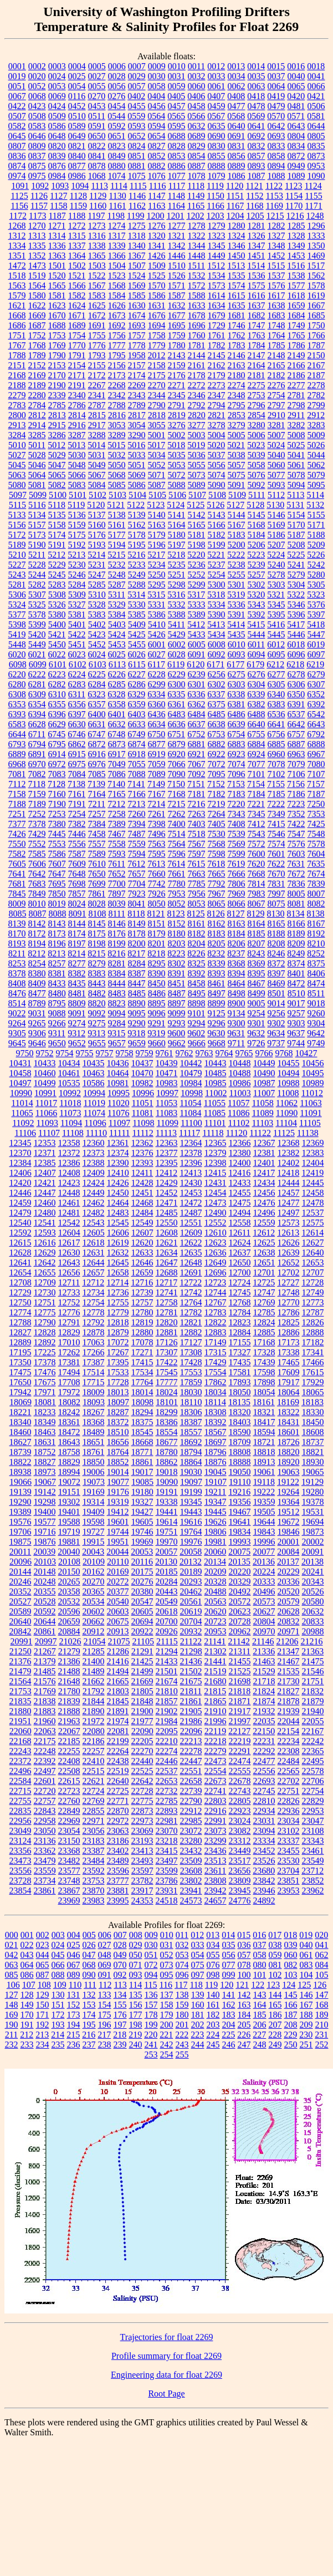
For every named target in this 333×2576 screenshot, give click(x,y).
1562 (316, 275)
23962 (313, 1890)
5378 (37, 614)
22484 (289, 1761)
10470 (142, 1073)
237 (89, 2044)
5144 (236, 515)
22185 (69, 1741)
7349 (276, 814)
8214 (76, 953)
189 (322, 2014)
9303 (296, 1023)
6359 (137, 704)
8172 (37, 933)
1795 (117, 355)
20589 (20, 1611)
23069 (142, 1830)
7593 (117, 853)
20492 (240, 1591)
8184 (236, 933)
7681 (17, 883)
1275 (137, 225)
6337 (216, 694)
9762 (184, 1053)
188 (306, 2014)
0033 (217, 76)
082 (291, 1965)
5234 (157, 564)
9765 (244, 1053)
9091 (77, 1013)
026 (89, 1945)
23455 (289, 1850)
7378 (37, 824)
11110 (96, 1133)
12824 (264, 1322)
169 (11, 2014)
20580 (313, 1601)
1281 (256, 225)
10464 (118, 1073)
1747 (256, 325)
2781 (296, 395)
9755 (85, 1053)
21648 (69, 1681)
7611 (116, 863)
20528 (45, 1601)
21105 (143, 1641)
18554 (167, 1432)
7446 (77, 834)
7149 (156, 784)
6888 (316, 744)
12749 (313, 1292)
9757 (105, 1053)
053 (182, 1955)
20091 (312, 1551)
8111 (116, 913)
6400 (97, 714)
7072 (217, 764)
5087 (157, 485)
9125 (217, 1013)
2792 (197, 405)
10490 (264, 1073)
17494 (69, 1372)
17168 (264, 1342)
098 (213, 1974)
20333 (264, 1581)
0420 (296, 96)
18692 (191, 1442)
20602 (94, 1611)
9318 (136, 1033)
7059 (157, 764)
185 (260, 2014)
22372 (20, 1761)
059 (275, 1955)
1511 (196, 265)
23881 (118, 1890)
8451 (177, 983)
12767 (215, 1302)
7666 (236, 873)
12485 (167, 1212)
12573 (289, 1222)
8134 (296, 913)
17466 (313, 1362)
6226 (117, 674)
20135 (239, 1561)
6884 (256, 744)
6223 (57, 674)
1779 (157, 345)
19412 (118, 1511)
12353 (45, 1143)
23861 (45, 1890)
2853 (236, 415)
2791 (177, 405)
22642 (142, 1781)
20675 (118, 1621)
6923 (236, 754)
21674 (167, 1681)
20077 (264, 1551)
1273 (97, 225)
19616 (191, 1521)
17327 (240, 1352)
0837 (37, 156)
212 (26, 2034)
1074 (117, 176)
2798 (296, 405)
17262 (69, 1352)
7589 (97, 853)
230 (305, 2034)
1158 (58, 205)
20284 (167, 1581)
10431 (20, 1063)
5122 (136, 505)
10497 (20, 1083)
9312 (76, 1033)
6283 (77, 684)
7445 (57, 834)
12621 (167, 1242)
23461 (313, 1850)
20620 (215, 1611)
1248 (315, 215)
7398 (157, 824)
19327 (142, 1501)
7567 (197, 844)
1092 (40, 186)
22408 (69, 1761)
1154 (294, 195)
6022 (57, 654)
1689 (77, 325)
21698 (240, 1681)
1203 (215, 215)
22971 (94, 1821)
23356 (20, 1850)
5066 (77, 475)
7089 (157, 774)
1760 (197, 335)
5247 (97, 574)
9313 (96, 1033)
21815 (215, 1691)
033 (197, 1945)
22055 (313, 1721)
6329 (136, 694)
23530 (289, 1860)
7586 (57, 853)
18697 (215, 1442)
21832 (312, 1691)
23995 (118, 1900)
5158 (57, 524)
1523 (117, 275)
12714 (117, 1282)
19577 (45, 1521)
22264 (118, 1751)
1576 (276, 285)
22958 (45, 1821)
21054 (95, 1641)
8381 (57, 973)
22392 (45, 1761)
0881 (137, 166)
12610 (215, 1232)
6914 (57, 754)
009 (151, 1935)
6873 (117, 744)
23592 (94, 1870)
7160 (57, 794)
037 (260, 1945)
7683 (37, 883)
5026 (316, 445)
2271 (177, 385)
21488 (69, 1671)
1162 (137, 205)
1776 (97, 345)
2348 (236, 395)
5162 (137, 524)
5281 (17, 584)
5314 (136, 594)
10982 (142, 1083)
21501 (167, 1671)
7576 (296, 844)
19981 (215, 1541)
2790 (157, 405)
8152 (177, 923)
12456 (264, 1192)
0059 (177, 86)
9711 (236, 1043)
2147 (256, 355)
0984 (57, 176)
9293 (177, 1023)
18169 (288, 1402)
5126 (215, 505)
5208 (296, 544)
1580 (37, 295)
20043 (93, 1551)
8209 (296, 943)
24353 (142, 1900)
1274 (117, 225)
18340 (20, 1422)
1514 (256, 265)
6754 (236, 734)
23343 (313, 1840)
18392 (215, 1422)
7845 (17, 893)
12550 (167, 1222)
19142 (45, 1492)
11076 (118, 1113)
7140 (116, 784)
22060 (20, 1731)
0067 (17, 96)
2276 (276, 385)
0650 (97, 136)
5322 (296, 594)
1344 (197, 245)
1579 (17, 295)
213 (42, 2034)
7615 (196, 863)
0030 (157, 76)
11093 (47, 1123)
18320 (240, 1412)
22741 (215, 1791)
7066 (177, 764)
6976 (97, 764)
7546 (276, 834)
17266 (94, 1352)
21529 (264, 1671)
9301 (256, 1023)
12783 (215, 1312)
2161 (197, 365)
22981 (167, 1821)
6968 (17, 764)
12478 (313, 1202)
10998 (192, 1093)
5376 (316, 604)
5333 (197, 604)
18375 (142, 1422)
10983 (167, 1083)
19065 (313, 1472)
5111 (256, 495)
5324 (17, 604)
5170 (296, 524)
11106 (25, 1133)
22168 (20, 1741)
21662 (94, 1681)
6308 (17, 694)
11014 (22, 1103)
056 (228, 1955)
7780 (177, 883)
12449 (94, 1192)
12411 (142, 1173)
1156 (19, 205)
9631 (236, 1033)
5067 (97, 475)
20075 (239, 1551)
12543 (94, 1222)
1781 (197, 345)
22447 (191, 1761)
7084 (77, 774)
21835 (20, 1701)
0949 (296, 166)
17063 (94, 1342)
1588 (197, 295)
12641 (20, 1262)
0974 (17, 176)
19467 (240, 1511)
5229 (57, 564)
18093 (94, 1402)
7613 (156, 863)
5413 (216, 624)
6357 (97, 704)
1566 (77, 285)
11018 (70, 1103)
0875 (37, 166)
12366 (240, 1143)
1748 (276, 325)
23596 (118, 1870)
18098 (142, 1402)
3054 (137, 425)
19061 (264, 1472)
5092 (256, 485)
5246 (77, 574)
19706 (20, 1531)
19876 (45, 1541)
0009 (157, 66)
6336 (196, 694)
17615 (313, 1372)
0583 (37, 126)
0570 (276, 116)
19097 (191, 1482)
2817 (137, 415)
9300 (236, 1023)
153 (89, 2004)
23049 (20, 1830)
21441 (215, 1661)
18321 (264, 1412)
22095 (167, 1731)
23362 (45, 1850)
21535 (289, 1671)
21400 (94, 1661)
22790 (191, 1801)
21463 (264, 1661)
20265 (69, 1581)
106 (13, 1984)
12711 (69, 1282)
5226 (316, 554)
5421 (57, 634)
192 (42, 2024)
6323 (96, 694)
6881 (197, 744)
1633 (197, 305)
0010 (177, 66)
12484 (142, 1212)
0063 (256, 86)
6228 (157, 674)
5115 (17, 505)
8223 (176, 953)
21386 (69, 1661)
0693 (276, 136)
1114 (118, 186)
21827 (288, 1691)
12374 (118, 1153)
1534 (217, 275)
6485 (217, 714)
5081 (37, 485)
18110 (191, 1402)
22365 (313, 1751)
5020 (216, 445)
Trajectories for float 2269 (166, 2337)
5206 (256, 544)
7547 (296, 834)
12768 (240, 1302)
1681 (236, 315)
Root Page (166, 2393)
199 (151, 2024)
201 (182, 2024)
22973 (142, 1821)
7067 (197, 764)
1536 (256, 275)
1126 (39, 195)
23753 (94, 1880)
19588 (69, 1521)
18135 (239, 1402)
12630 (69, 1252)
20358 (69, 1591)
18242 (69, 1412)
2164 (256, 365)
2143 (177, 355)
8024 (77, 903)
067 (73, 1965)
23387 (94, 1850)
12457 (289, 1192)
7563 (157, 844)
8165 (276, 923)
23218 (167, 1840)
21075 (119, 1641)
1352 (37, 255)
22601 (45, 1781)
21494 (118, 1671)
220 (150, 2034)
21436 (191, 1661)
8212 (36, 953)
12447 (45, 1192)
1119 (215, 186)
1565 (57, 285)
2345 (177, 395)
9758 (125, 1053)
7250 (316, 804)
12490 (215, 1212)
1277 (177, 225)
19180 (142, 1492)
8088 (57, 913)
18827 (45, 1462)
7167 (157, 794)
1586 (157, 295)
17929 (313, 1382)
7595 (157, 853)
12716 (142, 1282)
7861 (97, 893)
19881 (69, 1541)
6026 (137, 654)
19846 (289, 1531)
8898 (197, 1003)
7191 (77, 804)
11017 (46, 1103)
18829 (69, 1462)
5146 (276, 515)
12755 (118, 1302)
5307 (37, 594)
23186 (118, 1840)
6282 (57, 684)
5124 (176, 505)
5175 (77, 534)
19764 (191, 1531)
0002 (37, 66)
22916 (215, 1811)
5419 (17, 634)
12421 (45, 1182)
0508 (37, 116)
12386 (69, 1163)
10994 (94, 1093)
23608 (191, 1870)
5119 (76, 505)
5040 (276, 455)
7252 (37, 814)
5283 (57, 584)
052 (166, 1955)
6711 (36, 734)
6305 (276, 684)
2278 (316, 385)
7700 (117, 883)
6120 (195, 664)
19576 (20, 1521)
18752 (45, 1452)
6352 (316, 694)
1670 (57, 315)
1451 (256, 255)
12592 (20, 1232)
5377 (17, 614)
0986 (77, 176)
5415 (256, 624)
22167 (312, 1731)
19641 (240, 1521)
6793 (17, 744)
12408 (69, 1173)
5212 (56, 554)
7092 (197, 774)
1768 (37, 345)
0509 (57, 116)
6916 (97, 754)
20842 (20, 1631)
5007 (276, 435)
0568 (236, 116)
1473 (37, 265)
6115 (136, 664)
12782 (191, 1312)
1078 (197, 176)
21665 (118, 1681)
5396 (296, 614)
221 (166, 2034)
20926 (167, 1631)
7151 (196, 784)
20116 (142, 1561)
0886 (177, 166)
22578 (313, 1771)
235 (58, 2044)
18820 (289, 1452)
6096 (296, 654)
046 (73, 1955)
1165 (195, 205)
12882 (191, 1332)
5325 (37, 604)
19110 (239, 1482)
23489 (118, 1860)
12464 (118, 1202)
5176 (97, 534)
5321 (276, 594)
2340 (77, 395)
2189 (37, 385)
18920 (289, 1462)
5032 (117, 455)
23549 (313, 1860)
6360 (157, 704)
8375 (316, 963)
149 (27, 2004)
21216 (311, 1641)
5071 (157, 475)
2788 (117, 405)
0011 (196, 66)
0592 (117, 126)
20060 (215, 1551)
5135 (57, 515)
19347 (215, 1501)
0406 (196, 96)
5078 (296, 475)
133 (104, 1994)
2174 (137, 375)
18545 (142, 1432)
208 (291, 2024)
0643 (296, 126)
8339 (217, 963)
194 (73, 2024)
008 (135, 1935)
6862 (77, 744)
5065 (57, 475)
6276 (256, 674)
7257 (97, 814)
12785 (264, 1312)
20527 (20, 1601)
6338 (236, 694)
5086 (137, 485)
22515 (94, 1771)
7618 (216, 863)
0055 (97, 86)
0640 (236, 126)
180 (182, 2014)
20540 (118, 1601)
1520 (57, 275)
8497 (217, 993)
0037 (276, 76)
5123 (156, 505)
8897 (177, 1003)
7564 (177, 844)
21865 (215, 1701)
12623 (215, 1242)
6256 (217, 674)
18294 (142, 1412)
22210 (167, 1741)
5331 (157, 604)
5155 (316, 515)
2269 (137, 385)
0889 (236, 166)
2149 (296, 355)
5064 (37, 475)
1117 (176, 186)
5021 (236, 445)
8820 (97, 1003)
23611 (215, 1870)
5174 (57, 534)
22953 (313, 1811)
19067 (45, 1482)
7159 (37, 794)
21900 (142, 1711)
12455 (240, 1192)
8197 (77, 943)
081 (275, 1965)
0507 (17, 116)
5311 (116, 594)
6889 (17, 754)
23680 (264, 1870)
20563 (215, 1601)
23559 (45, 1870)
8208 (276, 943)
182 (213, 2014)
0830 (217, 146)
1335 (37, 245)
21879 (313, 1701)
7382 (77, 824)
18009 (94, 1392)
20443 (167, 1591)
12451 (142, 1192)
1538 (296, 275)
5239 (256, 564)
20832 (289, 1621)
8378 (17, 973)
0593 (137, 126)
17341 (313, 1352)
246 (228, 2044)
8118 (136, 913)
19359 (264, 1501)
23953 (289, 1890)
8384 (117, 973)
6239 (197, 674)
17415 (142, 1362)
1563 (17, 285)
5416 (276, 624)
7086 (117, 774)
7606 (37, 863)
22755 (20, 1801)
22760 (69, 1801)
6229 (177, 674)
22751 (289, 1791)
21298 (191, 1651)
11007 (264, 1093)
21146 (263, 1641)
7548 (316, 834)
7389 (117, 824)
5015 (116, 445)
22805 (240, 1801)
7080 (316, 764)
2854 (256, 415)
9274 (77, 1023)
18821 (313, 1452)
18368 (94, 1422)
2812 (37, 415)
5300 (217, 584)
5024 (276, 445)
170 (27, 2014)
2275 (256, 385)
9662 (177, 1043)
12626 (289, 1242)
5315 (156, 594)
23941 (191, 1890)
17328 (264, 1352)
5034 (157, 455)
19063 (289, 1472)
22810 (264, 1801)
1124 (312, 186)
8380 (37, 973)
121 (242, 1984)
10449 (264, 1063)
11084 (190, 1113)
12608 (167, 1232)
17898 (264, 1382)
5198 (197, 544)
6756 (276, 734)
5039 (256, 455)
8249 (296, 953)
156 (135, 2004)
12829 (69, 1332)
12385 (45, 1163)
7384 (97, 824)
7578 (316, 844)
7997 (276, 893)
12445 (313, 1182)
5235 (177, 564)
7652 (117, 873)
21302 (215, 1651)
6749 (136, 734)
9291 (157, 1023)
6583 (17, 724)
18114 (215, 1402)
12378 (191, 1153)
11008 (288, 1093)
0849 (117, 156)
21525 (240, 1671)
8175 (97, 933)
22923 (240, 1811)
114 (135, 1984)
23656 (239, 1870)
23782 (142, 1880)
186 (275, 2014)
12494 (240, 1212)
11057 (238, 1103)
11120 (236, 1133)
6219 (315, 664)
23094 (264, 1830)
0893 (256, 166)
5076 (256, 475)
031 (166, 1945)
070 (120, 1965)
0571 (296, 116)
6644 (17, 734)
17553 (191, 1372)
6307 (316, 684)
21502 (191, 1671)
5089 (197, 485)
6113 (117, 664)
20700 (167, 1621)
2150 (316, 355)
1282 (276, 225)
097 (197, 1974)
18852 (118, 1462)
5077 (276, 475)
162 (228, 2004)
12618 (94, 1242)
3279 (236, 425)
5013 (76, 445)
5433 (197, 634)
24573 (191, 1900)
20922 (142, 1631)
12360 (94, 1143)
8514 (17, 1003)
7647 (57, 873)
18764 (118, 1452)
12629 (45, 1252)
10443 (215, 1063)
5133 (17, 515)
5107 (197, 495)
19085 (142, 1482)
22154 (288, 1731)
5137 (97, 515)
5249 (137, 574)
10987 (264, 1083)
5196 (157, 544)
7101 (256, 774)
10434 (69, 1063)
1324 (236, 235)
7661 (177, 873)
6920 (177, 754)
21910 (215, 1711)
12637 (240, 1252)
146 (306, 1994)
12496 (264, 1212)
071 (135, 1965)
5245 (57, 574)
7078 (276, 764)
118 (195, 1984)
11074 (94, 1113)
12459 (20, 1202)
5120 (96, 505)
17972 (69, 1392)
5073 (197, 475)
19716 (45, 1531)
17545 (167, 1372)
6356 (77, 704)
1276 (157, 225)
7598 (217, 853)
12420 (20, 1182)
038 (275, 1945)
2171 (77, 375)
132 (89, 1994)
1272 (77, 225)
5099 (38, 495)
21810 (167, 1691)
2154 (77, 365)
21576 (45, 1681)
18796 (215, 1452)
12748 (289, 1292)
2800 (17, 415)
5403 (117, 624)
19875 (20, 1541)
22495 (313, 1761)
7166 (137, 794)
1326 (256, 235)
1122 (274, 186)
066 (58, 1965)
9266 (57, 1023)
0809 (37, 146)
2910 (276, 415)
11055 (215, 1103)
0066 (316, 86)
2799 (316, 405)
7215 (176, 804)
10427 (306, 1053)
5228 (37, 564)
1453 (296, 255)
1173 (37, 215)
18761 (94, 1452)
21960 (45, 1721)
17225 (45, 1352)
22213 (191, 1741)
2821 (217, 415)
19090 (167, 1482)
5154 (296, 515)
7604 (316, 853)
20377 (118, 1591)
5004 (217, 435)
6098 (18, 664)
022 (27, 1945)
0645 (17, 136)
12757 (142, 1302)
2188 (17, 385)
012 (197, 1935)
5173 (37, 534)
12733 (69, 1292)
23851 (289, 1880)
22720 (45, 1791)
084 (322, 1965)
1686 (17, 325)
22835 (20, 1811)
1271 (57, 225)
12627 (313, 1242)
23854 (20, 1890)
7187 (316, 794)
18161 (264, 1402)
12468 (142, 1202)
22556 (264, 1771)
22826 (289, 1801)
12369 (313, 1143)
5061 (296, 465)
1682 (256, 315)
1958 (137, 355)
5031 (97, 455)
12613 (288, 1232)
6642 (296, 724)
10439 (167, 1063)
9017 (296, 1003)
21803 (118, 1691)
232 (11, 2044)
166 (291, 2004)
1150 (215, 195)
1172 (18, 215)
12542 (69, 1222)
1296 (316, 225)
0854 (197, 156)
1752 (37, 335)
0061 (217, 86)
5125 (195, 505)
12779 (118, 1312)
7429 (37, 834)
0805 (316, 136)
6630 (77, 724)
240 (135, 2044)
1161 (117, 205)
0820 (57, 146)
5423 (97, 634)
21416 (118, 1661)
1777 (117, 345)
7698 (77, 883)
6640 (256, 724)
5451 (77, 644)
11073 (70, 1113)
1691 (97, 325)
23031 (264, 1821)
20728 (240, 1621)
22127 (239, 1731)
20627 (264, 1611)
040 (306, 1945)
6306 (296, 684)
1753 (57, 335)
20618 (167, 1611)
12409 (94, 1173)
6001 (157, 644)
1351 (17, 255)
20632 (313, 1611)
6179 (255, 664)
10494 (289, 1073)
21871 (240, 1701)
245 (213, 2044)
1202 (195, 215)
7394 (137, 824)
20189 (191, 1571)
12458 (313, 1192)
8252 (316, 953)
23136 (45, 1840)
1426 (157, 255)
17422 (167, 1362)
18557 (191, 1432)
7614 (176, 863)
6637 (197, 724)
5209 (316, 544)
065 (42, 1965)
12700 (240, 1272)
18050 (240, 1392)
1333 (316, 235)
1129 (97, 195)
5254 (217, 574)
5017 (156, 445)
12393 (142, 1163)
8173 (57, 933)
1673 (117, 315)
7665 (217, 873)
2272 (197, 385)
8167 (316, 923)
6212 (275, 664)
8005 (296, 893)
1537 (276, 275)
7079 (296, 764)
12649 (215, 1262)
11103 (262, 1123)
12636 (215, 1252)
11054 (190, 1103)
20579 (289, 1601)
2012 (157, 355)
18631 (45, 1442)
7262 (177, 814)
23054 (69, 1830)
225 (228, 2034)
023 (42, 1945)
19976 (191, 1541)
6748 (116, 734)
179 (166, 2014)
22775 (142, 1801)
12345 (20, 1143)
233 (27, 2044)
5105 (157, 495)
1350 (316, 245)
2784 (37, 405)
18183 (312, 1402)
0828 (177, 146)
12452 (167, 1192)
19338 (167, 1501)
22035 (264, 1721)
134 (120, 1994)
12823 (240, 1322)
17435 (240, 1362)
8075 (276, 903)
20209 (215, 1571)
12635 (191, 1252)
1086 (236, 176)
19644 (264, 1521)
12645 (118, 1262)
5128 (255, 505)
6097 (316, 654)
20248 (45, 1581)
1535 (236, 275)
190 (11, 2024)
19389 (20, 1511)
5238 (236, 564)
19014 (118, 1472)
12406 (20, 1173)
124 (288, 1984)
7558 (117, 844)
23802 (191, 1880)
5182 (217, 534)
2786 (77, 405)
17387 (94, 1362)
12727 (288, 1282)
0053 (57, 86)
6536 (276, 714)
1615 (236, 295)
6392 (316, 704)
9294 (197, 1023)
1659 (296, 305)
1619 (316, 295)
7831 (276, 883)
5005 (236, 435)
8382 (77, 973)
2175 (157, 375)
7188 (17, 804)
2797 (276, 405)
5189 (17, 544)
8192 (316, 933)
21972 (94, 1721)
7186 (296, 794)
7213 (136, 804)
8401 (296, 973)
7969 (236, 893)
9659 (137, 1043)
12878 (94, 1332)
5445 (276, 634)
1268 (17, 225)
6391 (296, 704)
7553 (57, 844)
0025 (77, 76)
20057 (166, 1551)
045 (58, 1955)
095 (166, 1974)
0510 (77, 116)
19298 (45, 1501)
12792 (94, 1322)
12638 (264, 1252)
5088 (177, 485)
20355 (45, 1591)
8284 (137, 963)
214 (57, 2034)
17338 (289, 1352)
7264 (217, 814)
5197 (177, 544)
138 (182, 1994)
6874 (137, 744)
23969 (69, 1900)
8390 (157, 973)
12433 (240, 1182)
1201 (175, 215)
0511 (96, 116)
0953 (316, 166)
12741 (167, 1292)
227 (259, 2034)
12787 (313, 1312)
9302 (276, 1023)
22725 (118, 1791)
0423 (37, 106)
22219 (240, 1741)
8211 (16, 953)
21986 (191, 1721)
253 (151, 2054)
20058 (191, 1551)
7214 (156, 804)
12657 (94, 1272)
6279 (316, 674)
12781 (167, 1312)
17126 (167, 1342)
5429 (177, 634)
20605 (142, 1611)
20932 (191, 1631)
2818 (157, 415)
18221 (20, 1412)
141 (228, 1994)
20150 (69, 1571)
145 (291, 1994)
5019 (196, 445)
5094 (296, 485)
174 (89, 2014)
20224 (264, 1571)
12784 (240, 1312)
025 (73, 1945)
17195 (20, 1352)
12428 (142, 1182)
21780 (69, 1691)
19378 (313, 1501)
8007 (316, 893)
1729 (217, 325)
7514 (177, 834)
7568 (217, 844)
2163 (236, 365)
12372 (69, 1153)
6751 (176, 734)
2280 (37, 395)
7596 (177, 853)
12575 (313, 1222)
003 (58, 1935)
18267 (94, 1412)
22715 (20, 1791)
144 (275, 1994)
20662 (94, 1621)
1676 (157, 315)
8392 (197, 973)
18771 (142, 1452)
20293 (191, 1581)
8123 (176, 913)
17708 (69, 1382)
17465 (289, 1362)
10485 (215, 1073)
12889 (20, 1342)
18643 (69, 1442)
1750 (316, 325)
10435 (94, 1063)
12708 (20, 1282)
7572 (256, 844)
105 (322, 1974)
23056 (94, 1830)
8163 (236, 923)
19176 (118, 1492)
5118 (56, 505)
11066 (46, 1113)
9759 (144, 1053)
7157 (316, 784)
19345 (191, 1501)
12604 (69, 1232)
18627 (20, 1442)
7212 (116, 804)
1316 (97, 235)
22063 (45, 1731)
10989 (313, 1083)
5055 (197, 465)
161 (213, 2004)
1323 (217, 235)
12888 (313, 1332)
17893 (240, 1382)
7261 (157, 814)
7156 (296, 784)
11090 (287, 1113)
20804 (264, 1621)
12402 (289, 1163)
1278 (197, 225)
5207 (276, 544)
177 (135, 2014)
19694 (313, 1521)
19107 (215, 1482)
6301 (197, 684)
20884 (69, 1631)
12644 (94, 1262)
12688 (167, 1272)
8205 (217, 943)
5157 (37, 524)
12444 (289, 1182)
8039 (117, 903)
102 (275, 1974)
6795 (57, 744)
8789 (37, 1003)
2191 (77, 385)
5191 (57, 544)
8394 (236, 973)
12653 (313, 1262)
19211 (215, 1492)
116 (166, 1984)
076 (213, 1965)
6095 (276, 654)
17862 (215, 1382)
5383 (97, 614)
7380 (57, 824)
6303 (236, 684)
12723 (215, 1282)
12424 (94, 1182)
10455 (289, 1063)
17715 (94, 1382)
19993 (240, 1541)
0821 (77, 146)
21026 (70, 1641)
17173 (289, 1342)
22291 (240, 1751)
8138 (316, 913)
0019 (17, 76)
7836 (296, 883)
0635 (217, 126)
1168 (254, 205)
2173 (117, 375)
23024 (240, 1821)
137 (166, 1994)
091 (104, 1974)
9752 (45, 1053)
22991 (215, 1821)
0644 (316, 126)
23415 (167, 1850)
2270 (157, 385)
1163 (156, 205)
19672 (289, 1521)
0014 (256, 66)
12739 (142, 1292)
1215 (275, 215)
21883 (45, 1711)
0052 (37, 86)
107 (28, 1984)
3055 (157, 425)
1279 (217, 225)
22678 (240, 1781)
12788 (20, 1322)
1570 (157, 285)
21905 (191, 1711)
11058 (262, 1103)
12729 (20, 1292)
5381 (77, 614)
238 (104, 2044)
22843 (45, 1811)
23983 (94, 1900)
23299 (215, 1840)
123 (273, 1984)
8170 (17, 933)
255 (182, 2054)
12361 (118, 1143)
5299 (197, 584)
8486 (157, 993)
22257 (94, 1751)
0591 (97, 126)
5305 (316, 584)
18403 (240, 1422)
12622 (191, 1242)
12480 (45, 1212)
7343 (236, 814)
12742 (191, 1292)
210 (322, 2024)
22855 (94, 1811)
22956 (20, 1821)
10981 (118, 1083)
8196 (57, 943)
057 (244, 1955)
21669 (142, 1681)
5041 (296, 455)
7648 (77, 873)
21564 (20, 1681)
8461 (217, 983)
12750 (20, 1302)
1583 (97, 295)
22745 (264, 1791)
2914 (37, 425)
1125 (19, 195)
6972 (57, 764)
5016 (136, 445)
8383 (97, 973)
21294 (167, 1651)
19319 (118, 1501)
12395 (167, 1163)
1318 (137, 235)
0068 (37, 96)
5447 (316, 634)
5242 (316, 564)
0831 (236, 146)
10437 (142, 1063)
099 (228, 1974)
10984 (191, 1083)
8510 (296, 993)
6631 (97, 724)
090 (89, 1974)
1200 (155, 215)
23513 (215, 1860)
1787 (316, 345)
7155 (276, 784)
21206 (287, 1641)
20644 (45, 1621)
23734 (45, 1880)
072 (151, 1965)
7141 (136, 784)
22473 (215, 1761)
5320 (256, 594)
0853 (177, 156)
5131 (295, 505)
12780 (142, 1312)
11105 (310, 1123)
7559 (137, 844)
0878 (97, 166)
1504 (117, 265)
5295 (157, 584)
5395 (276, 614)
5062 (316, 465)
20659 (69, 1621)
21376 (20, 1661)
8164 (256, 923)
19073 (94, 1482)
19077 (118, 1482)
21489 (94, 1671)
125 (304, 1984)
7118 (36, 784)
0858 (276, 156)
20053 (142, 1551)
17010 (69, 1342)
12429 (167, 1182)
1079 (217, 176)
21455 (240, 1661)
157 (151, 2004)
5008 (296, 435)
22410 (94, 1761)
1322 (197, 235)
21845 (118, 1701)
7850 (57, 893)
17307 (167, 1352)
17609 (289, 1372)
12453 (191, 1192)
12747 (264, 1292)
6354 (37, 704)
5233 (137, 564)
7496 (157, 834)
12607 (142, 1232)
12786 (289, 1312)
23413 (142, 1850)
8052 (177, 903)
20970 (264, 1631)
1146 (137, 195)
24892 (264, 1900)
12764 (191, 1302)
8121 (156, 913)
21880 (20, 1711)
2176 (177, 375)
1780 (177, 345)
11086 (238, 1113)
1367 (137, 255)
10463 (94, 1073)
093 (135, 1974)
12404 (313, 1163)
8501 (276, 993)
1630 (137, 305)
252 (322, 2044)
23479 (45, 1860)
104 (306, 1974)
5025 (296, 445)
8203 (177, 943)
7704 (137, 883)
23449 (240, 1850)
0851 (137, 156)
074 (182, 1965)
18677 (167, 1442)
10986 (240, 1083)
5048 (77, 465)
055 (213, 1955)
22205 (142, 1741)
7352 (296, 814)
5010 (17, 445)
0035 (256, 76)
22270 (142, 1751)
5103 (117, 495)
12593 (45, 1232)
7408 (236, 824)
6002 (177, 644)
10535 (69, 1083)
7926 (157, 893)
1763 (256, 335)
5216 (136, 554)
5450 (57, 644)
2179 (217, 375)
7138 (76, 784)
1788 (17, 355)
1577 (296, 285)
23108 (313, 1830)
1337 (77, 245)
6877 (157, 744)
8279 (97, 963)
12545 (118, 1222)
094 (151, 1974)
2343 (137, 395)
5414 (236, 624)
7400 (177, 824)
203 (213, 2024)
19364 (289, 1501)
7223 (296, 804)
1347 (256, 245)
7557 (97, 844)
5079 (316, 475)
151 (58, 2004)
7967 (217, 893)
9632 (256, 1033)
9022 (17, 1013)
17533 (118, 1372)
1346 (236, 245)
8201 (157, 943)
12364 (191, 1143)
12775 (45, 1312)
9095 (137, 1013)
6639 (236, 724)
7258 (117, 814)
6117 (156, 664)
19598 (94, 1521)
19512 (289, 1511)
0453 (97, 106)
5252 (197, 574)
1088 (276, 176)
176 (120, 2014)
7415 (276, 824)
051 (151, 1955)
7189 (37, 804)
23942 (215, 1890)
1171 (313, 205)
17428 (191, 1362)
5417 (296, 624)
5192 (77, 544)
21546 (313, 1671)
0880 (117, 166)
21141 (215, 1641)
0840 (77, 156)
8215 (96, 953)
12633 (142, 1252)
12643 (69, 1262)
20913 (118, 1631)
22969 (69, 1821)
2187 (316, 375)
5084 (97, 485)
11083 (166, 1113)
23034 (289, 1821)
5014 (96, 445)
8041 (137, 903)
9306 (37, 1033)
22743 (240, 1791)
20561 (191, 1601)
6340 (276, 694)
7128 (56, 784)
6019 (316, 644)
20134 (215, 1561)
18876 (215, 1462)
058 (260, 1955)
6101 (57, 664)
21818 (239, 1691)
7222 (276, 804)
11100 (191, 1123)
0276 (116, 96)
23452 (264, 1850)
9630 (216, 1033)
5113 (295, 495)
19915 (94, 1541)
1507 (137, 265)
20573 (264, 1601)
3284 (17, 435)
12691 (191, 1272)
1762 (236, 335)
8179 (157, 933)
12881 (167, 1332)
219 (135, 2034)
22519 (118, 1771)
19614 (167, 1521)
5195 (137, 544)
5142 (197, 515)
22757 (45, 1801)
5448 (17, 644)
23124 (20, 1840)
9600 (176, 1033)
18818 (264, 1452)
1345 (217, 245)
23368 (69, 1850)
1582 (77, 295)
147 (322, 1994)
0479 (276, 106)
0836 (17, 156)
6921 (197, 754)
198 (135, 2024)
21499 (142, 1671)
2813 (57, 415)
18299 (167, 1412)
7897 (117, 893)
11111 (119, 1133)
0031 (177, 76)
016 (259, 1935)
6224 (77, 674)
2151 (17, 365)
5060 (276, 465)
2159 (177, 365)
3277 (197, 425)
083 (306, 1965)
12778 (94, 1312)
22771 (118, 1801)
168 (322, 2004)
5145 (256, 515)
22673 (215, 1781)
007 (120, 1935)
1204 (235, 215)
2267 (97, 385)
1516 (296, 265)
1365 (97, 255)
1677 (177, 315)
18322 (289, 1412)
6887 (296, 744)
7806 (236, 883)
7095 (217, 774)
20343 (313, 1581)
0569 (256, 116)
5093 (276, 485)
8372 (276, 963)
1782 (217, 345)
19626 (215, 1521)
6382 (256, 704)
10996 (143, 1093)
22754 (313, 1791)
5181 (197, 534)
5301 (236, 584)
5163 (157, 524)
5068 (117, 475)
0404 (156, 96)
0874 (17, 166)
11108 (73, 1133)
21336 (264, 1651)
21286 (118, 1651)
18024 (167, 1392)
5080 (17, 485)
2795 (236, 405)
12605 (94, 1232)
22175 (45, 1741)
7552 (37, 844)
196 (104, 2024)
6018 (296, 644)
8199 (117, 943)
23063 (118, 1830)
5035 (177, 455)
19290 (20, 1501)
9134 (236, 1013)
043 (27, 1955)
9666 (197, 1043)
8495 (197, 993)
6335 (176, 694)
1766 (316, 335)
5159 (77, 524)
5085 (117, 485)
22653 (167, 1781)
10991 (45, 1093)
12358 (69, 1143)
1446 (177, 255)
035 (228, 1945)
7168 (177, 794)
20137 (288, 1561)
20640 (20, 1621)
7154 (256, 784)
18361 (69, 1422)
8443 (97, 983)
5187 (296, 534)
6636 (177, 724)
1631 (157, 305)
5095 (316, 485)
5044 (316, 455)
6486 (236, 714)
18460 (20, 1432)
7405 (217, 824)
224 (212, 2034)
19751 (167, 1531)
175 (104, 2014)
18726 (289, 1442)
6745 (56, 734)
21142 (239, 1641)
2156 (117, 365)
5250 (157, 574)
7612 (136, 863)
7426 (17, 834)
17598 (264, 1372)
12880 (142, 1332)
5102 (97, 495)
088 (58, 1974)
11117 (189, 1133)
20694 (142, 1621)
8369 (256, 963)
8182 (197, 933)
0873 (316, 156)
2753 (256, 395)
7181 (197, 794)
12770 (289, 1302)
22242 (313, 1741)
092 (120, 1974)
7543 (256, 834)
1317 (117, 235)
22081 (118, 1731)
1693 (137, 325)
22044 (289, 1721)
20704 (191, 1621)
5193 (97, 544)
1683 (276, 315)
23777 (118, 1880)
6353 (17, 704)
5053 (177, 465)
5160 (97, 524)
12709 (45, 1282)
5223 (256, 554)
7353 (316, 814)
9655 (97, 1043)
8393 (217, 973)
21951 (20, 1721)
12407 (45, 1173)
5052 (157, 465)
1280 (236, 225)
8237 (236, 953)
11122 (260, 1133)
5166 (217, 524)
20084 (288, 1551)
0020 (37, 76)
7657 (137, 873)
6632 (117, 724)
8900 (236, 1003)
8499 (256, 993)
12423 (69, 1182)
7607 (57, 863)
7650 (97, 873)
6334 (156, 694)
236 (73, 2044)
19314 (94, 1501)
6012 (276, 644)
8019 (57, 903)
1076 (157, 176)
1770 (77, 345)
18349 (45, 1422)
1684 (296, 315)
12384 (20, 1163)
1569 (137, 285)
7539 (236, 834)
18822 (20, 1462)
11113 (166, 1133)
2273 (217, 385)
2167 (316, 365)
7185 (276, 794)
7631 (296, 863)
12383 (313, 1153)
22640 (118, 1781)
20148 (45, 1571)
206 (260, 2024)
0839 (57, 156)
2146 (236, 355)
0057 (137, 86)
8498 (236, 993)
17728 (118, 1382)
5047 (57, 465)
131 (73, 1994)
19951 (118, 1541)
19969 (142, 1541)
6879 (177, 744)
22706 (313, 1781)
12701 (264, 1272)
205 (244, 2024)
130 (58, 1994)
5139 (137, 515)
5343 (256, 604)
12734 (94, 1292)
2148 (276, 355)
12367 (264, 1143)
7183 (236, 794)
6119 (176, 664)
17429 (215, 1362)
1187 (56, 215)
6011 (256, 644)
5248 (117, 574)
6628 (37, 724)
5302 (256, 584)
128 (27, 1994)
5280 (316, 574)
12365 (215, 1143)
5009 (316, 435)
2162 (217, 365)
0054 (77, 86)
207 (275, 2024)
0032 (197, 76)
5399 (37, 624)
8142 (37, 923)
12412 (166, 1173)
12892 (45, 1342)
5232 (117, 564)
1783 (236, 345)
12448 (69, 1192)
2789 (137, 405)
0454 (117, 106)
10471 (167, 1073)
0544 (116, 116)
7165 (117, 794)
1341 (157, 245)
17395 (118, 1362)
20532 (69, 1601)
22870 (118, 1811)
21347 (288, 1651)
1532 (197, 275)
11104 (286, 1123)
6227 (137, 674)
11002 (216, 1093)
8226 (196, 953)
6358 (117, 704)
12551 (191, 1222)
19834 (240, 1531)
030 (151, 1945)
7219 (216, 804)
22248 (45, 1751)
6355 (57, 704)
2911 (296, 415)
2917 (97, 425)
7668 (256, 873)
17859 (191, 1382)
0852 (157, 156)
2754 (276, 395)
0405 (176, 96)
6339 (256, 694)
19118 (264, 1482)
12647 (167, 1262)
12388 (94, 1163)
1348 (276, 245)
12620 (142, 1242)
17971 (45, 1392)
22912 (191, 1811)
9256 (276, 1013)
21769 (45, 1691)
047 (89, 1955)
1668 (17, 315)
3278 (217, 425)
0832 (256, 146)
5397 (316, 614)
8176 (117, 933)
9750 (25, 1053)
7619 (236, 863)
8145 (97, 923)
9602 (196, 1033)
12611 (239, 1232)
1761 (217, 335)
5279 (296, 574)
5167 (236, 524)
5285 (97, 584)
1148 (176, 195)
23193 (142, 1840)
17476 (45, 1372)
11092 (23, 1123)
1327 (276, 235)
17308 (191, 1352)
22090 (142, 1731)
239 (120, 2044)
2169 (37, 375)
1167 (235, 205)
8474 (316, 983)
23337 (289, 1840)
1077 (177, 176)
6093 (236, 654)
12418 (288, 1173)
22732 (167, 1791)
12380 (240, 1153)
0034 (236, 76)
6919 (157, 754)
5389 (197, 614)
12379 (215, 1153)
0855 (217, 156)
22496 (20, 1771)
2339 (57, 395)
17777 (167, 1382)
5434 (217, 634)
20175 (142, 1571)
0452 (77, 106)
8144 (77, 923)
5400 (57, 624)
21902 (167, 1711)
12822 (215, 1322)
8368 (236, 963)
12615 (20, 1242)
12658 (118, 1272)
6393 (17, 714)
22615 (69, 1781)
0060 (197, 86)
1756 (117, 335)
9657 (117, 1043)
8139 (17, 923)
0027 (97, 76)
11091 (310, 1113)
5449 (37, 644)
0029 (137, 76)
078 (244, 1965)
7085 (97, 774)
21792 (94, 1691)
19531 (313, 1511)
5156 (17, 524)
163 (244, 2004)
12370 (20, 1153)
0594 (157, 126)
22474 (240, 1761)
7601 (276, 853)
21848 (142, 1701)
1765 (296, 335)
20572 (240, 1601)
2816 (117, 415)
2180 (236, 375)
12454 (215, 1192)
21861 (191, 1701)
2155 (97, 365)
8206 (236, 943)
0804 (296, 136)
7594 (137, 853)
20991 (22, 1641)
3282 (296, 425)
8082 (316, 903)
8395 (256, 973)
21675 (191, 1681)
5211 (36, 554)
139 (197, 1994)
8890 (137, 1003)
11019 (94, 1103)
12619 (118, 1242)
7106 (296, 774)
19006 (94, 1472)
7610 (97, 863)
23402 (118, 1850)
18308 (215, 1412)
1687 (37, 325)
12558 (240, 1222)
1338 (97, 245)
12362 (142, 1143)
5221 (216, 554)
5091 (236, 485)
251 (306, 2044)
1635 (236, 305)
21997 (240, 1721)
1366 (117, 255)
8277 (77, 963)
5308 (57, 594)
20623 (240, 1611)
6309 (37, 694)
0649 (77, 136)
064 (27, 1965)
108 (44, 1984)
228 (274, 2034)
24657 (215, 1900)
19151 (69, 1492)
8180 (177, 933)
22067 (69, 1731)
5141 (177, 515)
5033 (137, 455)
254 (166, 2054)
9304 (316, 1023)
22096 (191, 1731)
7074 (236, 764)
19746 (142, 1531)
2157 (137, 365)
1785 (276, 345)
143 (260, 1994)
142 (244, 1994)
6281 (37, 684)
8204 (197, 943)
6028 (177, 654)
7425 (316, 824)
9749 (316, 1043)
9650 (57, 1043)
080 (260, 1965)
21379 (45, 1661)
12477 (289, 1202)
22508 (69, 1771)
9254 (256, 1013)
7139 (96, 784)
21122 (191, 1641)
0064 (276, 86)
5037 (217, 455)
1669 (37, 315)
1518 (17, 275)
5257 (256, 574)
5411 (176, 624)
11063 (310, 1103)
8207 (256, 943)
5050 (117, 465)
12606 (118, 1232)
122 (257, 1984)
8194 (37, 943)
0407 (216, 96)
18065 (313, 1392)
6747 (96, 734)
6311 (76, 694)
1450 (236, 255)
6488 (256, 714)
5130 (275, 505)
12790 (45, 1322)
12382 (289, 1153)
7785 (197, 883)
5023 (256, 445)
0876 (57, 166)
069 (104, 1965)
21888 (69, 1711)
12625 (264, 1242)
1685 (316, 315)
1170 (294, 205)
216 (88, 2034)
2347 (217, 395)
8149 (137, 923)
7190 (57, 804)
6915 (77, 754)
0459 (217, 106)
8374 (296, 963)
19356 (240, 1501)
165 (275, 2004)
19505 (264, 1511)
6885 (276, 744)
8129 (256, 913)
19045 (215, 1472)
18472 (69, 1432)
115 (150, 1984)
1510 (177, 265)
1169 (274, 205)
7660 (157, 873)
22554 (215, 1771)
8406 (316, 973)
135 (135, 1994)
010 (166, 1935)
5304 (296, 584)
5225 (296, 554)
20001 (289, 1541)
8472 (296, 983)
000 (11, 1935)
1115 (138, 186)
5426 (157, 634)
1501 (57, 265)
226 (243, 2034)
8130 (276, 913)
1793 (97, 355)
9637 (296, 1033)
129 (42, 1994)
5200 (236, 544)
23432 (191, 1850)
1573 (217, 285)
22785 (167, 1801)
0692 (256, 136)
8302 (177, 963)
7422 (296, 824)
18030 (191, 1392)
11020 (118, 1103)
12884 (240, 1332)
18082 (69, 1402)
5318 (216, 594)
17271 (142, 1352)
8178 (137, 933)
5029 (57, 455)
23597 (142, 1870)
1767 (17, 345)
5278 (276, 574)
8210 (316, 943)
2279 (17, 395)
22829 (313, 1801)
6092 (217, 654)
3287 (77, 435)
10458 (20, 1073)
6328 (116, 694)
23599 (167, 1870)
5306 (17, 594)
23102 (289, 1830)
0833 (276, 146)
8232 (216, 953)
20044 (117, 1551)
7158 (17, 794)
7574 (276, 844)
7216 (196, 804)
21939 (289, 1711)
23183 (94, 1840)
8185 (256, 933)
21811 (191, 1691)
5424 (117, 634)
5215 (116, 554)
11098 (143, 1123)
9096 (157, 1013)
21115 (167, 1641)
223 (197, 2034)
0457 (177, 106)
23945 (240, 1890)
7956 (197, 893)
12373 (94, 1153)
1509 (157, 265)
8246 (276, 953)
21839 (69, 1701)
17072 (118, 1342)
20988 (313, 1631)
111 (90, 1984)
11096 (95, 1123)
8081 (296, 903)
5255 (236, 574)
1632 (177, 305)
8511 (316, 993)
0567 (216, 116)
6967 (316, 754)
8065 (217, 903)
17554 (215, 1372)
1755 (97, 335)
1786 (296, 345)
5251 (177, 574)
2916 (77, 425)
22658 (191, 1781)
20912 (94, 1631)
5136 (77, 515)
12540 (20, 1222)
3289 (117, 435)
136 (151, 1994)
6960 (276, 754)
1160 (97, 205)
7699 (97, 883)
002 (42, 1935)
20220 (240, 1571)
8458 (197, 983)
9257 (296, 1013)
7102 (276, 774)
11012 (312, 1093)
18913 (264, 1462)
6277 (276, 674)
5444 (256, 634)
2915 (57, 425)
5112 (276, 495)
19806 (215, 1531)
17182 (313, 1342)
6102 (77, 664)
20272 (118, 1581)
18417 (264, 1422)
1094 (80, 186)
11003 (239, 1093)
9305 (17, 1033)
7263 (197, 814)
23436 (215, 1850)
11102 (239, 1123)
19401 (69, 1511)
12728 (312, 1282)
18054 (264, 1392)
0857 (256, 156)
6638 (217, 724)
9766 (264, 1053)
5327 (77, 604)
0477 (236, 106)
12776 (69, 1312)
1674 (137, 315)
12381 (264, 1153)
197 (120, 2024)
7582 (17, 853)
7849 (37, 893)
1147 (156, 195)
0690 (217, 136)
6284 (97, 684)
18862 (167, 1462)
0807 (17, 146)
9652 (77, 1043)
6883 (236, 744)
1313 (37, 235)
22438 (118, 1761)
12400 (240, 1163)
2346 (197, 395)
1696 (197, 325)
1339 (117, 245)
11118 (212, 1133)
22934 (264, 1811)
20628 (289, 1611)
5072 (177, 475)
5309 (77, 594)
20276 (142, 1581)
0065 (296, 86)
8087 (37, 913)
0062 (236, 86)
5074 (217, 475)
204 (228, 2024)
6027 (157, 654)
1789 (37, 355)
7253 (57, 814)
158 (166, 2004)
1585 (137, 295)
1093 (60, 186)
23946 (264, 1890)
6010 (236, 644)
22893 (167, 1811)
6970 (37, 764)
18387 (191, 1422)
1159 (77, 205)
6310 (57, 694)
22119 (215, 1731)
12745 (240, 1292)
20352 (20, 1591)
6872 (97, 744)
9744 (296, 1043)
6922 (217, 754)
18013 (118, 1392)
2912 (316, 415)
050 (135, 1955)
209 (306, 2024)
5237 (217, 564)
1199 (135, 215)
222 (181, 2034)
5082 (57, 485)
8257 (57, 963)
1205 (255, 215)
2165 (276, 365)
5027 (17, 455)
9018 (316, 1003)
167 (306, 2004)
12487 (191, 1212)
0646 (37, 136)
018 (290, 1935)
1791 (77, 355)
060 (291, 1955)
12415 (215, 1173)
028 (120, 1945)
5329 (117, 604)
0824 (137, 146)
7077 (256, 764)
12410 (118, 1173)
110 (75, 1984)
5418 (316, 624)
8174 (77, 933)
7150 (176, 784)
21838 (45, 1701)
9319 (156, 1033)
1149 (195, 195)
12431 (215, 1182)
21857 (167, 1701)
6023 (77, 654)
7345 (256, 814)
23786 (167, 1880)
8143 (57, 923)
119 (211, 1984)
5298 (177, 584)
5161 (117, 524)
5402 (97, 624)
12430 (191, 1182)
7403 (197, 824)
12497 (289, 1212)
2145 (217, 355)
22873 (142, 1811)
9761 (164, 1053)
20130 (166, 1561)
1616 (256, 295)
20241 (313, 1571)
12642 (45, 1262)
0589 (77, 126)
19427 (142, 1511)
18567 (215, 1432)
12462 (94, 1202)
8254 (37, 963)
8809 (77, 1003)
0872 (296, 156)
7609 (77, 863)
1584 (117, 295)
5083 (77, 485)
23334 (264, 1840)
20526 (313, 1591)
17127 (191, 1342)
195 (89, 2024)
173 (73, 2014)
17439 (264, 1362)
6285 (117, 684)
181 (197, 2014)
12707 (313, 1272)
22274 (167, 1751)
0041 (316, 76)
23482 (69, 1860)
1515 (276, 265)
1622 (37, 305)
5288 (137, 584)
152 (73, 2004)
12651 (264, 1262)
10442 (191, 1063)
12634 (167, 1252)
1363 (57, 255)
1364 (77, 255)
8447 (137, 983)
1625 (97, 305)
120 (226, 1984)
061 (306, 1955)
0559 (136, 116)
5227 (17, 564)
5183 (236, 534)
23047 (313, 1821)
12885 (264, 1332)
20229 (289, 1571)
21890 (94, 1711)
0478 (256, 106)
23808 (215, 1880)
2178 (197, 375)
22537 (167, 1771)
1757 (137, 335)
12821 (191, 1322)
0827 (157, 146)
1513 (236, 265)
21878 (289, 1701)
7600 (256, 853)
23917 (142, 1890)
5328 (97, 604)
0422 (17, 106)
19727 (94, 1531)
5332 (177, 604)
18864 (191, 1462)
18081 (45, 1402)
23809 (240, 1880)
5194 (117, 544)
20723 (215, 1621)
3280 (256, 425)
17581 (240, 1372)
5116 (36, 505)
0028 (117, 76)
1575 (256, 285)
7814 (256, 883)
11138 (308, 1133)
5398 (17, 624)
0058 (157, 86)
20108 (69, 1561)
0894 (276, 166)
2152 (37, 365)
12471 (167, 1202)
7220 (236, 804)
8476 (17, 993)
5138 (117, 515)
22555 (240, 1771)
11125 (284, 1133)
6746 (76, 734)
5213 (76, 554)
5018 (176, 445)
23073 (215, 1830)
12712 (93, 1282)
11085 (215, 1113)
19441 (167, 1511)
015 (243, 1935)
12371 (45, 1153)
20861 (45, 1631)
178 (151, 2014)
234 (42, 2044)
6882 (217, 744)
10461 (69, 1073)
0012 (216, 66)
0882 (157, 166)
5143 (217, 515)
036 (244, 1945)
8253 (17, 963)
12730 (45, 1292)
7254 (77, 814)
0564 (156, 116)
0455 (137, 106)
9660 (157, 1043)
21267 (45, 1651)
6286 (137, 684)
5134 (37, 515)
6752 (196, 734)
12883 (215, 1332)
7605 (17, 863)
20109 (94, 1561)
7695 (57, 883)
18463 (45, 1432)
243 (182, 2044)
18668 (142, 1442)
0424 (57, 106)
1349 (296, 245)
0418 (256, 96)
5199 (217, 544)
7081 (17, 774)
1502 (77, 265)
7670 (276, 873)
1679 (217, 315)
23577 (69, 1870)
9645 (17, 1043)
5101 (77, 495)
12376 (142, 1153)
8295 (157, 963)
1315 (77, 235)
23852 (313, 1880)
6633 (137, 724)
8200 (137, 943)
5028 (37, 455)
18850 (94, 1462)
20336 (289, 1581)
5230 (77, 564)
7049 (117, 764)
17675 (45, 1382)
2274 (236, 385)
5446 (296, 634)
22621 (94, 1781)
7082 (37, 774)
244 (197, 2044)
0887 (197, 166)
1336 (57, 245)
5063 (17, 475)
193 (58, 2024)
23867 (69, 1890)
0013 (236, 66)
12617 (69, 1242)
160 (197, 2004)
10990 (21, 1093)
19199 (191, 1492)
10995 (118, 1093)
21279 (69, 1651)
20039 (44, 1551)
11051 (142, 1103)
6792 (316, 734)
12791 (69, 1322)
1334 (17, 245)
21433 (167, 1661)
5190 (37, 544)
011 (182, 1935)
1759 (177, 335)
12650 (240, 1262)
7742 (157, 883)
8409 (37, 983)
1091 (20, 186)
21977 (142, 1721)
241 (151, 2044)
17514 (94, 1372)
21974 (118, 1721)
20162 (94, 1571)
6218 (295, 664)
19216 (239, 1492)
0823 (117, 146)
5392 (256, 614)
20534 (94, 1601)
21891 (118, 1711)
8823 (117, 1003)
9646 (37, 1043)
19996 (264, 1541)
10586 (94, 1083)
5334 (217, 604)
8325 (197, 963)
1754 (77, 335)
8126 (216, 913)
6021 (37, 654)
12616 (45, 1242)
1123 (293, 186)
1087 (256, 176)
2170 (57, 375)
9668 (217, 1043)
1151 (235, 195)
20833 (313, 1621)
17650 (20, 1382)
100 (244, 1974)
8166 (296, 923)
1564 (37, 285)
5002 (177, 435)
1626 (117, 305)
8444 (117, 983)
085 (11, 1974)
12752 (69, 1302)
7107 (316, 774)
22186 (94, 1741)
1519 (37, 275)
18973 (45, 1472)
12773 (313, 1302)
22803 (215, 1801)
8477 (37, 993)
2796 (256, 405)
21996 (215, 1721)
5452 (97, 644)
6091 (197, 654)
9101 (197, 1013)
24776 (240, 1900)
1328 (296, 235)
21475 (313, 1661)
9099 (177, 1013)
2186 (296, 375)
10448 (240, 1063)
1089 (296, 176)
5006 (256, 435)
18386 (167, 1422)
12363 (167, 1143)
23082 (240, 1830)
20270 (94, 1581)
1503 (97, 265)
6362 (197, 704)
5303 (276, 584)
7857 (77, 893)
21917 (240, 1711)
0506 (316, 106)
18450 (313, 1422)
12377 (167, 1153)
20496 (264, 1591)
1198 (116, 215)
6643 (316, 724)
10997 (167, 1093)
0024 (57, 76)
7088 (137, 774)
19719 (69, 1531)
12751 (45, 1302)
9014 (276, 1003)
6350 (296, 694)
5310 (97, 594)
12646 (142, 1262)
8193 (17, 943)
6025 (117, 654)
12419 (312, 1173)
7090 (177, 774)
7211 (96, 804)
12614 (312, 1232)
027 (104, 1945)
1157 (39, 205)
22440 (142, 1761)
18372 (118, 1422)
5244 (37, 574)
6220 (17, 674)
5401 (77, 624)
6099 (38, 664)
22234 (289, 1741)
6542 (316, 714)
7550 (17, 844)
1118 (195, 186)
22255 (69, 1751)
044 (42, 1955)
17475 (20, 1372)
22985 (191, 1821)
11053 (166, 1103)
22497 (45, 1771)
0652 (137, 136)
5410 (157, 624)
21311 (239, 1651)
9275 (97, 1023)
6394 (37, 714)
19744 (118, 1531)
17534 (142, 1372)
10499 (45, 1083)
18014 (142, 1392)
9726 (256, 1043)
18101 (167, 1402)
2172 (97, 375)
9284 (117, 1023)
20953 (215, 1631)
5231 (97, 564)
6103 (97, 664)
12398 (215, 1163)
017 (274, 1935)
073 (166, 1965)
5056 (217, 465)
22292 (264, 1751)
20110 (118, 1561)
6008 (217, 644)
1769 (57, 345)
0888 (217, 166)
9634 (276, 1033)
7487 (137, 834)
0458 (197, 106)
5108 (217, 495)
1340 (137, 245)
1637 (256, 305)
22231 (264, 1741)
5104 (137, 495)
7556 (77, 844)
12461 (69, 1202)
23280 (191, 1840)
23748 (69, 1880)
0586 (57, 126)
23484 (94, 1860)
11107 (49, 1133)
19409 (94, 1511)
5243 (17, 574)
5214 (96, 554)
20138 (312, 1561)
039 (291, 1945)
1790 (57, 355)
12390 (118, 1163)
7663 (197, 873)
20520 (289, 1591)
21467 (289, 1661)
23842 (264, 1880)
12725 (264, 1282)
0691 (236, 136)
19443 (191, 1511)
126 (319, 1984)
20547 (142, 1601)
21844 (94, 1701)
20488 (215, 1591)
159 (182, 2004)
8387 (137, 973)
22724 (94, 1791)
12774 (20, 1312)
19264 (288, 1492)
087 (42, 1974)
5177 (117, 534)
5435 (236, 634)
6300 (177, 684)
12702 (289, 1272)
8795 (57, 1003)
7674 (316, 873)
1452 (276, 255)
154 (104, 2004)
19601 (118, 1521)
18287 (118, 1412)
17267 (118, 1352)
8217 (136, 953)
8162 (217, 923)
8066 (236, 903)
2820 (197, 415)
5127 (235, 505)
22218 (215, 1741)
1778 (137, 345)
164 (260, 2004)
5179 (157, 534)
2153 (57, 365)
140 (213, 1994)
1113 (99, 186)
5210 (17, 554)
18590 (240, 1432)
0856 (236, 156)
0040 (296, 76)
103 (291, 1974)
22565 (289, 1771)
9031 (37, 1013)
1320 (157, 235)
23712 (312, 1870)
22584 (20, 1781)
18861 (142, 1462)
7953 (177, 893)
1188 (76, 215)
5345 (276, 604)
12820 (167, 1322)
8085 (17, 913)
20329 (240, 1581)
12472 (191, 1202)
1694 (157, 325)
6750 (156, 734)
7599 (236, 853)
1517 (316, 265)
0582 (17, 126)
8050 (157, 903)
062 (322, 1955)
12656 (69, 1272)
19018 (167, 1472)
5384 (117, 614)
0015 (276, 66)
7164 (97, 794)
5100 (57, 495)
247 (244, 2044)
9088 (57, 1013)
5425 (137, 634)
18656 (118, 1442)
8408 (17, 983)
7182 (217, 794)
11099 (167, 1123)
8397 (276, 973)
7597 (197, 853)
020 (321, 1935)
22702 (289, 1781)
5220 (196, 554)
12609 (191, 1232)
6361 (177, 704)
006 (104, 1935)
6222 (37, 674)
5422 (77, 634)
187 (291, 2014)
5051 (137, 465)
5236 (197, 564)
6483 (177, 714)
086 (27, 1974)
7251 (17, 814)
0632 (197, 126)
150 (42, 2004)
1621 (17, 305)
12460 (45, 1202)
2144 (197, 355)
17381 (69, 1362)
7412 (256, 824)
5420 (37, 634)
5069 (137, 475)
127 (11, 1994)
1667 (316, 305)
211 (11, 2034)
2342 (117, 395)
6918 (137, 754)
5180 (177, 534)
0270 (96, 96)
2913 (17, 425)
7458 (97, 834)
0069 (57, 96)
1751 (17, 335)
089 (73, 1974)
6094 (256, 654)
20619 (191, 1611)
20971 (289, 1631)
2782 (316, 395)
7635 (316, 863)
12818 (118, 1322)
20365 (94, 1591)
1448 (197, 255)
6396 (57, 714)
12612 (264, 1232)
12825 (289, 1322)
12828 (45, 1332)
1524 (137, 275)
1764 (276, 335)
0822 (97, 146)
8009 (17, 903)
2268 (117, 385)
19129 (312, 1482)
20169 (118, 1571)
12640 (313, 1252)
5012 (56, 445)
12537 (313, 1212)
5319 (236, 594)
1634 (217, 305)
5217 (156, 554)
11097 (119, 1123)
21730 (289, 1681)
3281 (276, 425)
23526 (264, 1860)
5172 (17, 534)
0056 (117, 86)
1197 (96, 215)
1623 (57, 305)
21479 (20, 1671)
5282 (37, 584)
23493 (142, 1860)
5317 (196, 594)
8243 (256, 953)
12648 (191, 1262)
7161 (77, 794)
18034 (215, 1392)
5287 (117, 584)
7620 (256, 863)
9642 (316, 1033)
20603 (118, 1611)
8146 (117, 923)
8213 (56, 953)
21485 (45, 1671)
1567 (97, 285)
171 (42, 2014)
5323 (316, 594)
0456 (157, 106)
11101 (215, 1123)
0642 (276, 126)
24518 (167, 1900)
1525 (157, 275)
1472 (17, 265)
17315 (215, 1352)
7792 (217, 883)
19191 (167, 1492)
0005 (97, 66)
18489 (94, 1432)
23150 (69, 1840)
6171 (215, 664)
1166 (215, 205)
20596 (69, 1611)
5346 (296, 604)
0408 (236, 96)
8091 (77, 913)
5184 (256, 534)
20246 (20, 1581)
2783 (17, 405)
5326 (57, 604)
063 (11, 1965)
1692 (117, 325)
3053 (117, 425)
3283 (316, 425)
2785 (57, 405)
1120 (234, 186)
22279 (215, 1751)
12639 (289, 1252)
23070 (167, 1830)
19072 (69, 1482)
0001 (17, 66)
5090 (217, 485)
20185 (167, 1571)
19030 (191, 1472)
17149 (215, 1342)
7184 (256, 794)
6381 (236, 704)
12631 (94, 1252)
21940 (313, 1711)
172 (58, 2014)
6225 (97, 674)
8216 (116, 953)
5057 (236, 465)
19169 (94, 1492)
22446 (167, 1761)
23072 (191, 1830)
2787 (97, 405)
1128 (77, 195)
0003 (57, 66)
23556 (20, 1870)
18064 (289, 1392)
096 (182, 1974)
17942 (20, 1392)
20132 (191, 1561)
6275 (236, 674)
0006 (117, 66)
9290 (137, 1023)
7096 (236, 774)
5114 (315, 495)
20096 (20, 1561)
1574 (236, 285)
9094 (117, 1013)
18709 (240, 1442)
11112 (142, 1133)
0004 (77, 66)
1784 (256, 345)
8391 (177, 973)
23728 (20, 1880)
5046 (37, 465)
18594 (264, 1432)
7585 (37, 853)
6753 (216, 734)
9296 (217, 1023)
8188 (276, 933)
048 (104, 1955)
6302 (217, 684)
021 (11, 1945)
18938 (20, 1472)
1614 (217, 295)
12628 (20, 1252)
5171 (316, 524)
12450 (118, 1192)
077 (228, 1965)
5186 (276, 534)
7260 (137, 814)
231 (321, 2034)
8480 (57, 993)
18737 (313, 1442)
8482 (97, 993)
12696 (215, 1272)
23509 (191, 1860)
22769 (94, 1801)
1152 (254, 195)
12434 (264, 1182)
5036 (197, 455)
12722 (191, 1282)
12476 (264, 1202)
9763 (204, 1053)
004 (73, 1935)
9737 (276, 1043)
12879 (118, 1332)
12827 (20, 1332)
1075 (137, 176)
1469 (316, 255)
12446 (20, 1192)
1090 (316, 176)
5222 (236, 554)
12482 (94, 1212)
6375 (217, 704)
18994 (69, 1472)
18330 (313, 1412)
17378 (45, 1362)
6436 (157, 714)
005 (89, 1935)
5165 (197, 524)
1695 (177, 325)
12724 (239, 1282)
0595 (177, 126)
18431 (289, 1422)
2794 (217, 405)
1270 (37, 225)
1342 (177, 245)
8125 (196, 913)
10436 (118, 1063)
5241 (296, 564)
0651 (117, 136)
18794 (191, 1452)
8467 (256, 983)
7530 (217, 834)
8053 (197, 903)
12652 (289, 1262)
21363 (312, 1651)
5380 (57, 614)
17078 (142, 1342)
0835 (316, 146)
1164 (176, 205)
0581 (316, 116)
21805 (142, 1691)
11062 (287, 1103)
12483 (118, 1212)
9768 (284, 1053)
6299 (157, 684)
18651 (94, 1442)
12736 (118, 1292)
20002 (313, 1541)
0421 (316, 96)
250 (291, 2044)
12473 (215, 1202)
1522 (97, 275)
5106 (177, 495)
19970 (167, 1541)
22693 (264, 1781)
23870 (94, 1890)
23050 (45, 1830)
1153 (274, 195)
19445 (215, 1511)
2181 (256, 375)
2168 (17, 375)
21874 (264, 1701)
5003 (197, 435)
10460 (45, 1073)
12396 (191, 1163)
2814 (77, 415)
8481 (77, 993)
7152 (216, 784)
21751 (313, 1681)
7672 (296, 873)
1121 (254, 186)
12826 (313, 1322)
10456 (313, 1063)
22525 (142, 1771)
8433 (57, 983)
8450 (157, 983)
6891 (37, 754)
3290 (137, 435)
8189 (296, 933)
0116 (76, 96)
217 (104, 2034)
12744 (215, 1292)
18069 (20, 1402)
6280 (17, 684)
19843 (264, 1531)
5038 (236, 455)
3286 (57, 435)
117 (181, 1984)
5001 (157, 435)
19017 (142, 1472)
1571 (177, 285)
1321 (177, 235)
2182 (276, 375)
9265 (37, 1023)
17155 (240, 1342)
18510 (118, 1432)
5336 (236, 604)
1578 (316, 285)
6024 (97, 654)
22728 (142, 1791)
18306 (191, 1412)
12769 (264, 1302)
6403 (137, 714)
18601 (289, 1432)
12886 (289, 1332)
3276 (177, 425)
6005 (197, 644)
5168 (256, 524)
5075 (236, 475)
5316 (176, 594)
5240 (276, 564)
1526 (177, 275)
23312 (240, 1840)
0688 (177, 136)
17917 (289, 1382)
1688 (57, 325)
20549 (167, 1601)
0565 (176, 116)
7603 (296, 853)
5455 (137, 644)
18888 (240, 1462)
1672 (97, 315)
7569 (236, 844)
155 (120, 2004)
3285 (37, 435)
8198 (97, 943)
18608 (313, 1432)
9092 (97, 1013)
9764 (224, 1053)
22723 (69, 1791)
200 (166, 2024)
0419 (276, 96)
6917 (117, 754)
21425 (142, 1661)
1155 (313, 195)
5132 (315, 505)
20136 (264, 1561)
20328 (215, 1581)
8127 (236, 913)
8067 (256, 903)
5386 (157, 614)
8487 (177, 993)
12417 (264, 1173)
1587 (177, 295)
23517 (240, 1860)
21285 (94, 1651)
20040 (69, 1551)
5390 (217, 614)
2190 (57, 385)
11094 (71, 1123)
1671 (77, 315)
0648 (57, 136)
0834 (296, 146)
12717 (166, 1282)
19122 (288, 1482)
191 (27, 2024)
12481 (69, 1212)
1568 (117, 285)
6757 (296, 734)
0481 (296, 106)
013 (212, 1935)
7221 (256, 804)
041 (322, 1945)
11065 (22, 1113)
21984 (167, 1721)
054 (197, 1955)
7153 (236, 784)
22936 (289, 1811)
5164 (177, 524)
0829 (197, 146)
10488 (240, 1073)
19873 (313, 1531)
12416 (239, 1173)
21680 (215, 1681)
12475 (240, 1202)
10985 (215, 1083)
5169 (276, 524)
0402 (136, 96)
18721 (264, 1442)
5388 (177, 614)
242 (166, 2044)
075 (197, 1965)
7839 (316, 883)
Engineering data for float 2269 (166, 2374)
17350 (20, 1362)
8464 (236, 983)
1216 (295, 215)
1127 (58, 195)
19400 (45, 1511)
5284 (77, 584)
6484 (197, 714)
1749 (296, 325)
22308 (289, 1751)
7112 (16, 784)
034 (213, 1945)
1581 (57, 295)
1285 (296, 225)
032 (182, 1945)
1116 (157, 186)
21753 (20, 1691)
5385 (137, 614)
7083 (57, 774)
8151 (157, 923)
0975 (37, 176)
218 (119, 2034)
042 (11, 1955)
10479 (191, 1073)
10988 (289, 1083)
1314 (57, 235)
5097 (18, 495)
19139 (20, 1492)
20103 (45, 1561)
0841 (97, 156)
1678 (197, 315)
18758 (69, 1452)
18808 (240, 1452)
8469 (276, 983)
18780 (167, 1452)
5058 (256, 465)
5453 (117, 644)
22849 (69, 1811)
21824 (264, 1691)
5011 (36, 445)
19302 (69, 1501)
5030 (77, 455)
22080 (94, 1731)
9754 (65, 1053)
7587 (77, 853)
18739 (20, 1452)
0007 (137, 66)
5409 (137, 624)
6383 (276, 704)
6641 (276, 724)
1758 (157, 335)
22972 (118, 1821)
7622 (276, 863)
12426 (118, 1182)
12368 (289, 1143)
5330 (137, 604)
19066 (20, 1482)
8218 (156, 953)
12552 (215, 1222)
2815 (97, 415)
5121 (116, 505)
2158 (157, 365)
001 (27, 1935)
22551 (191, 1771)
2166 (296, 365)
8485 (137, 993)
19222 (264, 1492)
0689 (197, 136)
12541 (45, 1222)
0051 (17, 86)
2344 (157, 395)
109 (59, 1984)
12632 (118, 1252)
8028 (97, 903)
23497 (167, 1860)
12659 (142, 1272)
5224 (276, 554)
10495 (313, 1073)
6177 (235, 664)
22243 (20, 1751)
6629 (57, 724)
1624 (77, 305)
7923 (137, 893)
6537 (296, 714)
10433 (45, 1063)
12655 (45, 1272)
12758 (167, 1302)
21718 (264, 1681)
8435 (77, 983)
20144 (20, 1571)
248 (260, 2044)
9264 (17, 1023)
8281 (117, 963)
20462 (191, 1591)
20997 (46, 1641)
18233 (45, 1412)
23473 (20, 1860)
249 (275, 2044)
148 (11, 2004)
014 (228, 1935)
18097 (118, 1402)
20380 (142, 1591)
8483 (117, 993)
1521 (77, 275)
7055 (137, 764)
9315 (116, 1033)
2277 (296, 385)
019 (305, 1935)
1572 (197, 285)
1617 (276, 295)
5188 (316, 534)
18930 (313, 1462)
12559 (264, 1222)
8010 (37, 903)
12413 (191, 1173)
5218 (176, 554)
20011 (20, 1551)
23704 (288, 1870)
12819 (142, 1322)
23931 (167, 1890)
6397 (77, 714)
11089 (262, 1113)
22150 (264, 1731)
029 (135, 1945)
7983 (256, 893)
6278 (296, 674)
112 (105, 1984)
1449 (217, 255)
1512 (216, 265)
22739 (191, 1791)
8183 (217, 933)
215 (73, 2034)
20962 (240, 1631)
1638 (276, 305)
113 (120, 1984)
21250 (20, 1651)
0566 (196, 116)
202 (197, 2024)
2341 (97, 395)
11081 (142, 1113)
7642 (37, 873)
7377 (17, 824)
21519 (215, 1671)
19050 (240, 1472)
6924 (256, 754)
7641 (17, 873)
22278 (191, 1751)
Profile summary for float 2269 (166, 2356)
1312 (17, 235)
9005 (256, 1003)
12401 (264, 1163)
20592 (45, 1611)
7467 (117, 834)
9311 (56, 1033)
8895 (157, 1003)
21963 (69, 1721)
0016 (296, 66)
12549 (142, 1222)
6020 (17, 654)
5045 (17, 465)
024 (58, 1945)
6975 (77, 764)
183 (228, 2014)
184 (244, 2014)
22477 (264, 1761)
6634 (157, 724)
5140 (157, 515)
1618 (296, 295)
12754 (94, 1302)
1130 (117, 195)
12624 (240, 1242)
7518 (197, 834)
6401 (117, 714)
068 (89, 1965)
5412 (196, 624)
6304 (256, 684)
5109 (237, 495)
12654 (20, 1272)
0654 (157, 136)
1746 (236, 325)
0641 (256, 126)
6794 (37, 744)
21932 (264, 1711)
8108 (97, 913)
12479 (20, 1212)
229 (290, 2034)
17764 (142, 1382)
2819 (177, 415)
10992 (70, 1093)
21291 (142, 1651)
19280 (312, 1492)
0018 (316, 66)
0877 (77, 166)
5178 (137, 534)
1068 (97, 176)
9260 (316, 1013)
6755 (256, 734)
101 (260, 1974)
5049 (97, 465)
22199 (118, 1741)
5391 (236, 614)
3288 (97, 435)
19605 (142, 1521)
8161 (197, 923)
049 (120, 1955)
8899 (217, 1003)
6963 (296, 754)
